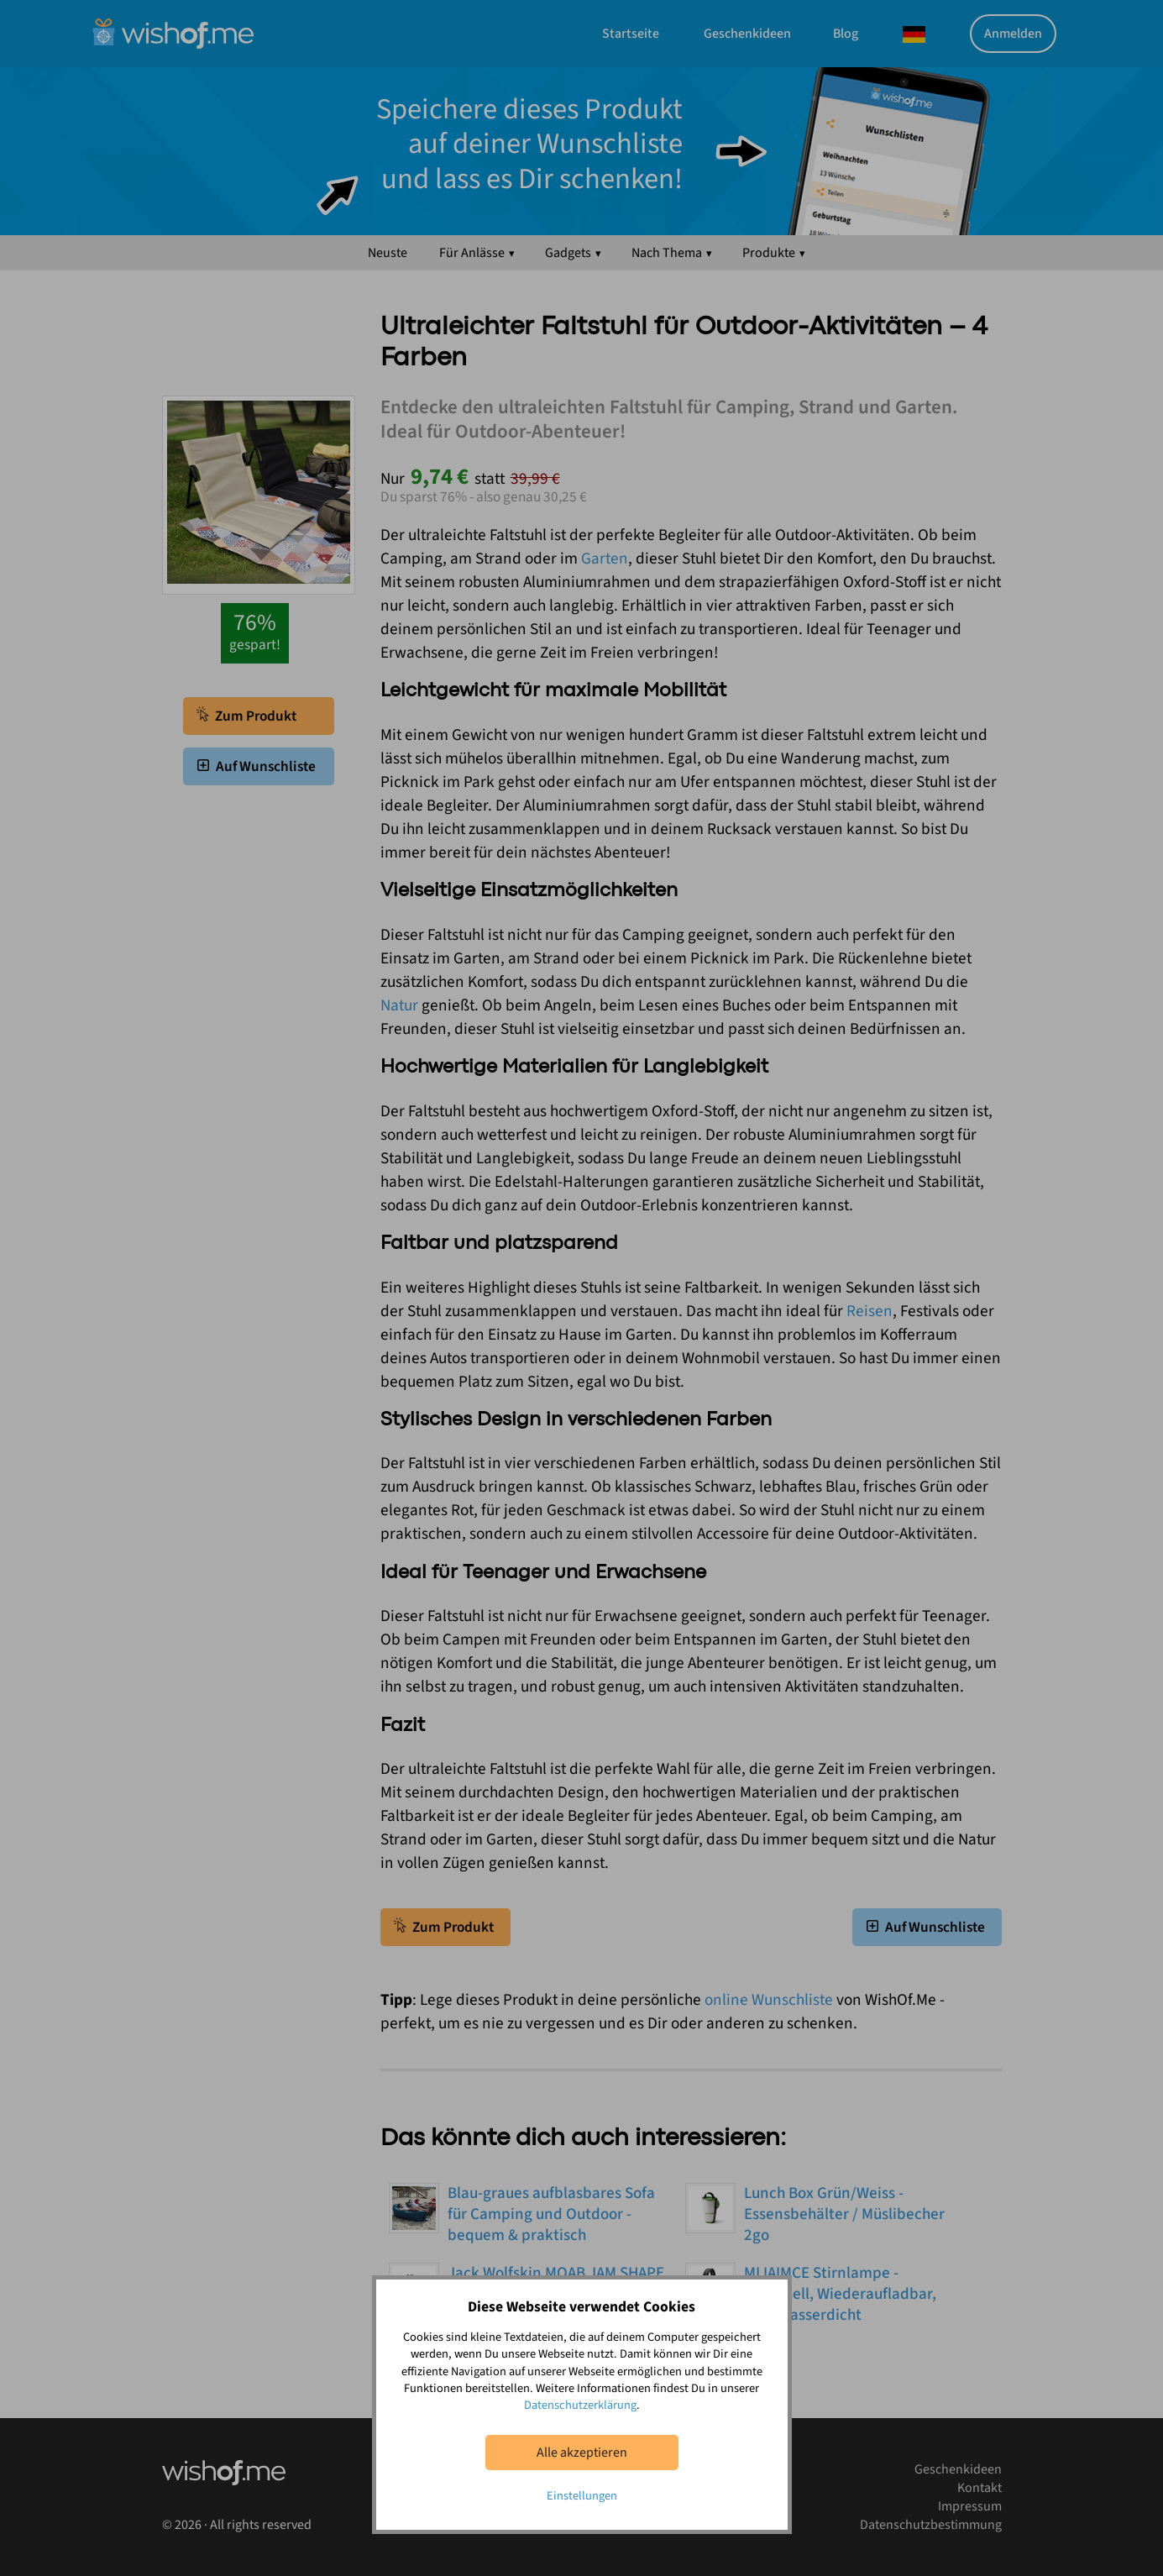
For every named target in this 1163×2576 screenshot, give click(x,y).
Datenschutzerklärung (580, 2405)
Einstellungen (582, 2496)
